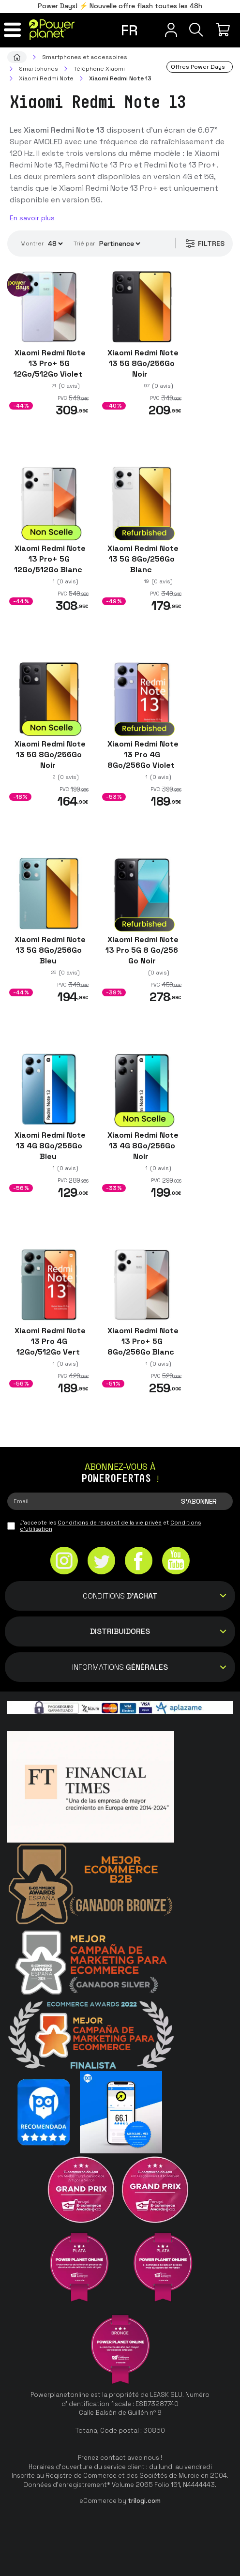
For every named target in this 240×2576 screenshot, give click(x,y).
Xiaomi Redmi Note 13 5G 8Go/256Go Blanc (142, 559)
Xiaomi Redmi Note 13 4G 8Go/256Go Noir (142, 1145)
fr (129, 30)
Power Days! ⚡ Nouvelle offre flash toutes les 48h (120, 5)
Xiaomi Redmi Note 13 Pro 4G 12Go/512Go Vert (49, 1341)
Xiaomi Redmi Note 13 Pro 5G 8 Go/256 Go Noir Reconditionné (142, 955)
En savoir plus (32, 217)
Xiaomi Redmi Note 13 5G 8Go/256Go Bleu (49, 950)
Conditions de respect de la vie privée (110, 1522)
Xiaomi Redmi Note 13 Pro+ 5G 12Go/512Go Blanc (49, 559)
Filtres (201, 243)
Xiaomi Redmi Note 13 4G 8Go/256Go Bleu (49, 1145)
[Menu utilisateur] (161, 29)
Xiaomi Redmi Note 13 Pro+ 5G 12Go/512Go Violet (49, 363)
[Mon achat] (224, 29)
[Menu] (15, 29)
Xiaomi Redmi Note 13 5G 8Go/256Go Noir (142, 363)
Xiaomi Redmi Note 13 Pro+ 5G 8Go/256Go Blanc (142, 1341)
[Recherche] (193, 29)
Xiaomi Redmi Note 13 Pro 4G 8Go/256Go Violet (142, 754)
